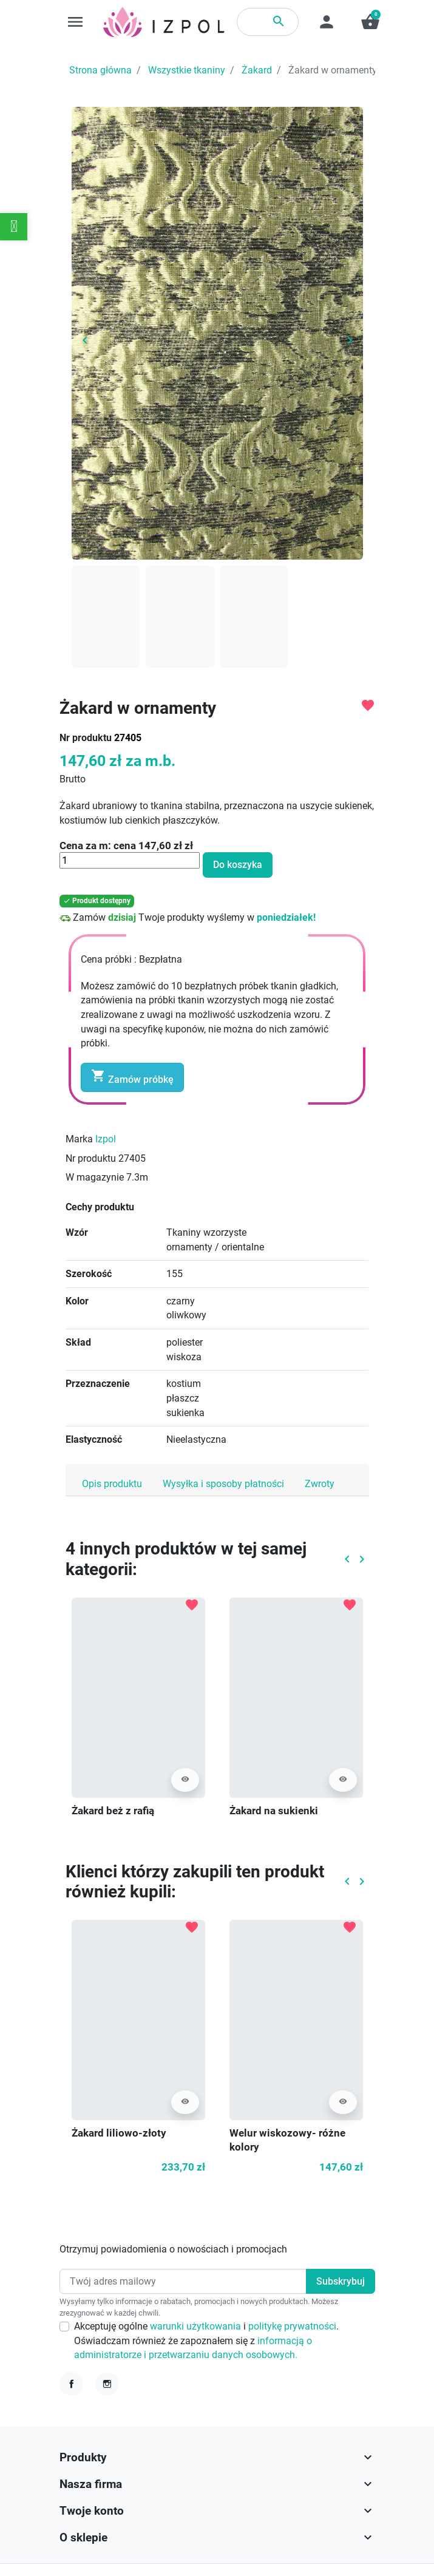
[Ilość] (129, 860)
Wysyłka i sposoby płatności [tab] (223, 1484)
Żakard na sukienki (273, 1811)
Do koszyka (237, 864)
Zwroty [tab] (319, 1484)
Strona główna (100, 70)
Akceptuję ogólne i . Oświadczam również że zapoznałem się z (206, 2340)
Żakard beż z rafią (113, 1811)
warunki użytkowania (196, 2326)
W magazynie (95, 1177)
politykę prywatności (292, 2326)
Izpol (105, 1139)
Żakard (257, 70)
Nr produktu (85, 738)
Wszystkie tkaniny (186, 70)
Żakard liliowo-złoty (119, 2133)
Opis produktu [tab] (112, 1484)
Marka (79, 1139)
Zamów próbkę (132, 1076)
